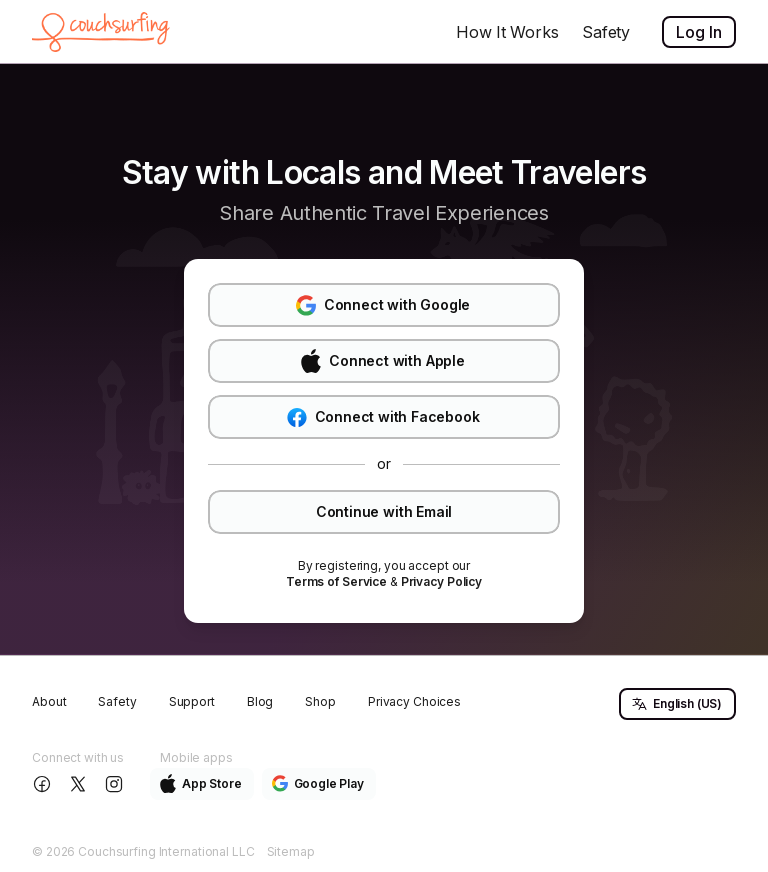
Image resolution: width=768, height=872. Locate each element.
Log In (699, 32)
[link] (336, 582)
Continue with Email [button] (384, 511)
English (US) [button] (676, 704)
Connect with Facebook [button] (383, 417)
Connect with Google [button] (383, 305)
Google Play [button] (318, 783)
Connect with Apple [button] (382, 361)
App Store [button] (201, 783)
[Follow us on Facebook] (44, 784)
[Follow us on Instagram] (116, 784)
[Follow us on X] (80, 784)
